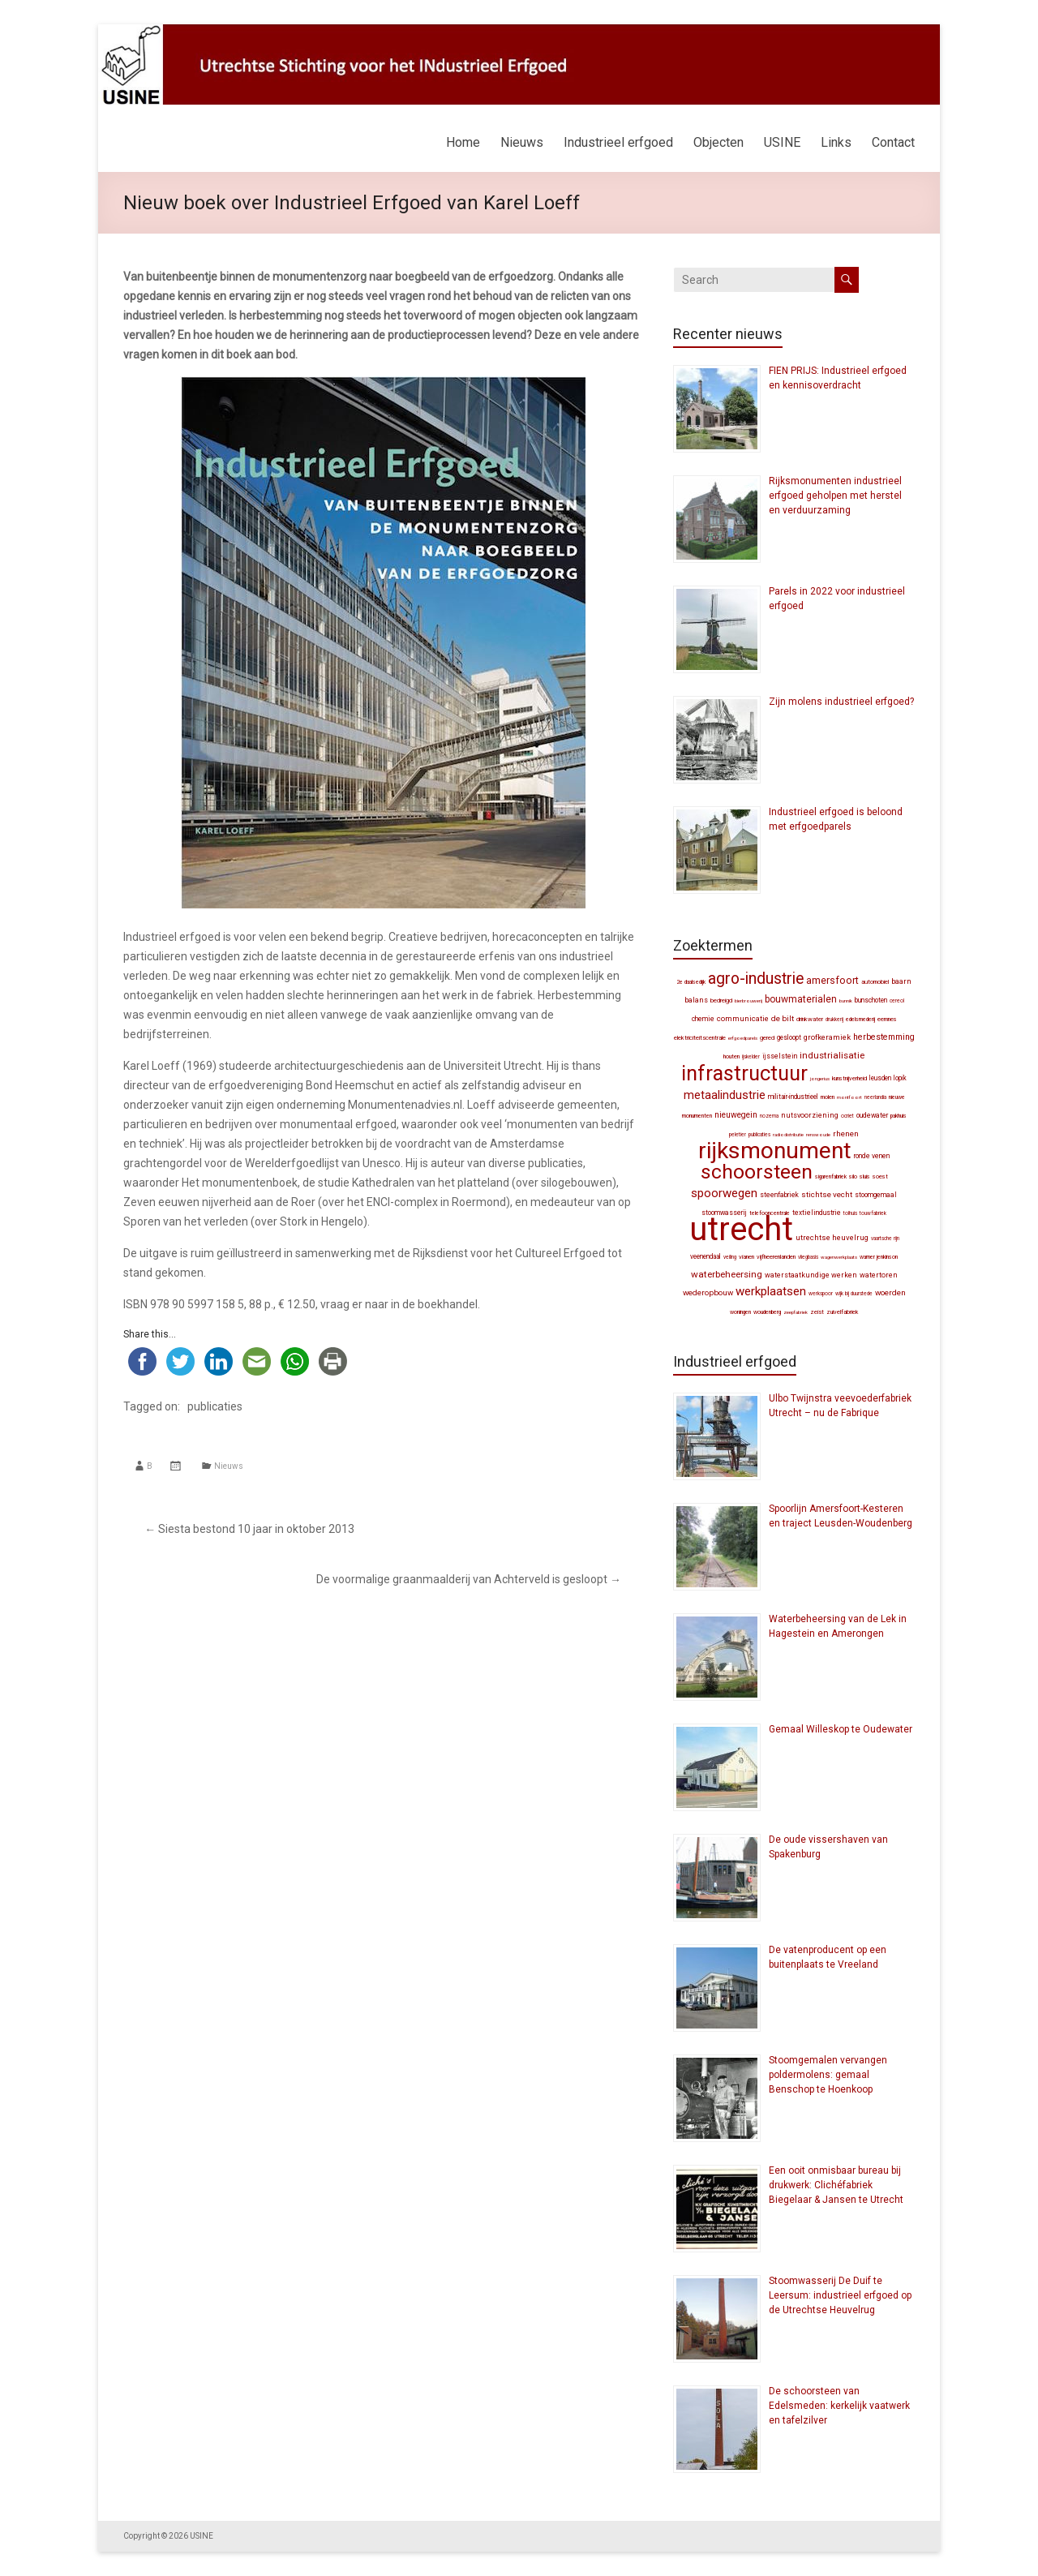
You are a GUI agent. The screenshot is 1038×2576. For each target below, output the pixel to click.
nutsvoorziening (810, 1115)
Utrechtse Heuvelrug (832, 1237)
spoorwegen (724, 1193)
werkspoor (821, 1293)
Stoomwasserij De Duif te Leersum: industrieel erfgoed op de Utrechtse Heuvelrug (840, 2295)
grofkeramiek (827, 1037)
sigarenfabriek (831, 1177)
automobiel (875, 981)
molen (827, 1097)
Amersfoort (832, 980)
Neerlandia (875, 1097)
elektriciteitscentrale (700, 1037)
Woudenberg (767, 1312)
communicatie (743, 1018)
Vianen (746, 1256)
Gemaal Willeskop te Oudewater (840, 1729)
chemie (703, 1019)
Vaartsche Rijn (885, 1238)
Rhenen (846, 1133)
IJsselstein (779, 1056)
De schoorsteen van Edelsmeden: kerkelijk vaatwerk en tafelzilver (839, 2405)
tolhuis (850, 1213)
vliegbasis (808, 1257)
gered (767, 1037)
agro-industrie (756, 978)
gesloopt (789, 1037)
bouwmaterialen (801, 999)
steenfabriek (779, 1195)
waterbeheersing (726, 1274)
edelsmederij (860, 1019)
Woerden (890, 1292)
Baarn (901, 981)
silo (853, 1176)
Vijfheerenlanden (776, 1256)
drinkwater (809, 1019)
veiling (729, 1257)
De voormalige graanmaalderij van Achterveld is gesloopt (468, 1579)
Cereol (897, 1001)
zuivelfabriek (842, 1312)
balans (696, 1000)
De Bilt (782, 1018)
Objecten (718, 142)
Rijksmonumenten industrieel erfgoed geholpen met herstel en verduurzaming (835, 495)
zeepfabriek (795, 1312)
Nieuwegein (735, 1115)
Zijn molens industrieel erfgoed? (841, 701)
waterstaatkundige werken (811, 1275)
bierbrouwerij (748, 1000)
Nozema (769, 1116)
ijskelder (751, 1057)
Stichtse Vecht (826, 1194)
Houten (731, 1056)
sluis (865, 1176)
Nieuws (521, 142)
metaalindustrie (725, 1095)
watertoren (879, 1275)
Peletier (737, 1134)
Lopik (900, 1078)
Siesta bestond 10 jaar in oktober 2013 (249, 1528)
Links (836, 142)
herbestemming (884, 1037)
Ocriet (847, 1116)
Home (463, 142)
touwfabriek (873, 1213)
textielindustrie (816, 1213)
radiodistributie (788, 1134)
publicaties (214, 1406)
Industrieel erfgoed (618, 142)
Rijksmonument (774, 1150)
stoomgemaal (876, 1195)
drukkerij (834, 1019)
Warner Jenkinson (879, 1257)
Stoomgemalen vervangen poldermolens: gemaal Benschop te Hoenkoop (828, 2074)
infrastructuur (744, 1073)
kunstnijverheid (849, 1078)
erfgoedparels (742, 1038)
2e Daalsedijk (691, 982)
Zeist (817, 1312)
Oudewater (872, 1115)
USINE (782, 142)
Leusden (880, 1078)
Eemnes (887, 1019)
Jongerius (820, 1078)
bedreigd (721, 1000)
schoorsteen (757, 1171)
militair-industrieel (793, 1097)
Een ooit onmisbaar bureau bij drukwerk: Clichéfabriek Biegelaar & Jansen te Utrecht (836, 2185)
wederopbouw (708, 1292)
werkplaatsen (771, 1291)
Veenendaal (705, 1256)
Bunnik (845, 1000)
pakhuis (898, 1116)
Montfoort (849, 1097)
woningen (740, 1312)
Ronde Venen (872, 1156)
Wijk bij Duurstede (854, 1293)
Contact (893, 142)
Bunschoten (871, 1000)
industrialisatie (832, 1055)
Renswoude (818, 1134)
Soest (880, 1176)
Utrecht (741, 1229)
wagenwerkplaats (839, 1257)
